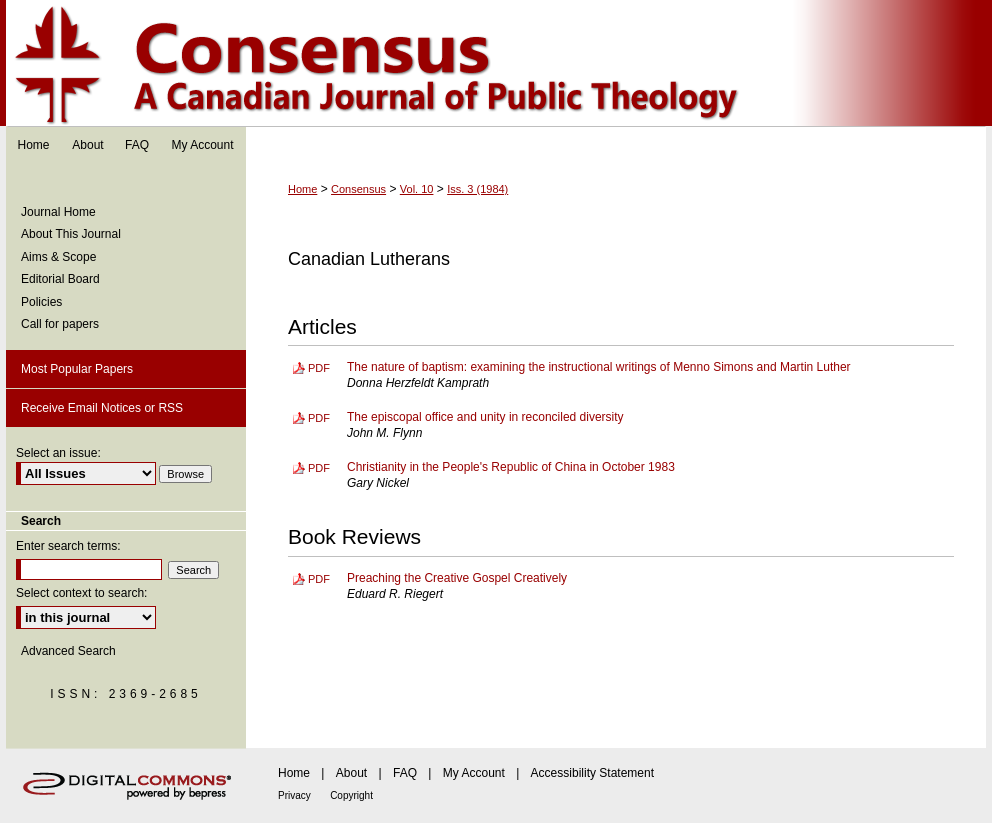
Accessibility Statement (592, 773)
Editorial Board (60, 279)
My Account (474, 773)
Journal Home (58, 212)
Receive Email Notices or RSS (102, 408)
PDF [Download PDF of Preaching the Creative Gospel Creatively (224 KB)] (319, 579)
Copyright (351, 795)
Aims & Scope (58, 257)
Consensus (496, 63)
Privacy (294, 795)
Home (302, 189)
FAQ (405, 773)
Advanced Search (68, 651)
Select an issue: (58, 453)
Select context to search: (81, 593)
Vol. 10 (417, 189)
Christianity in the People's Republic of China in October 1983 (511, 467)
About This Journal (71, 234)
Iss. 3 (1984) (477, 189)
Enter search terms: (68, 546)
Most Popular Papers (77, 369)
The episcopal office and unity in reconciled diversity (485, 417)
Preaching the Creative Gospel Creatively (457, 578)
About (351, 773)
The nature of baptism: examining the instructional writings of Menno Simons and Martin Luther (599, 367)
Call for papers (60, 324)
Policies (41, 302)
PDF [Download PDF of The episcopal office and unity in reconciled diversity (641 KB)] (319, 418)
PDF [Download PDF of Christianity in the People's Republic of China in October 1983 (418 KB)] (319, 468)
